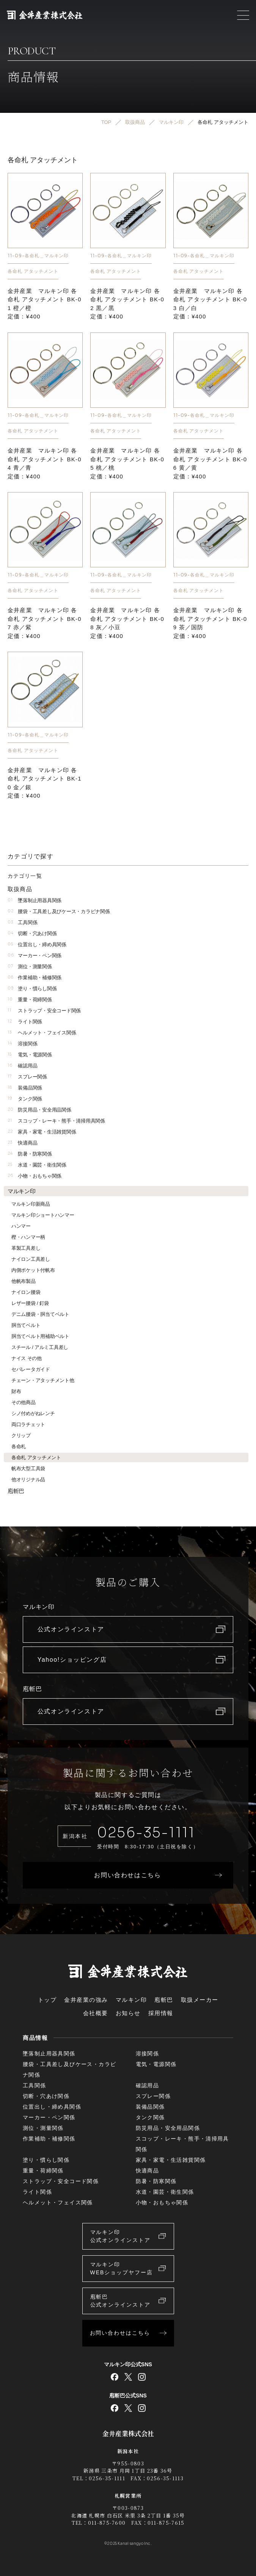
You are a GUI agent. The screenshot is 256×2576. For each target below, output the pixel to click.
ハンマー (21, 1226)
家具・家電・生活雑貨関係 (42, 1132)
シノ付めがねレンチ (33, 1413)
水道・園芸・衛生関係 (37, 1165)
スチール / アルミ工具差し (39, 1347)
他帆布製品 (23, 1281)
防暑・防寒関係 (30, 1154)
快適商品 (22, 1143)
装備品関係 (25, 1088)
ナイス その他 (26, 1358)
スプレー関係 (27, 1077)
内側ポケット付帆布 (33, 1270)
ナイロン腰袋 (25, 1292)
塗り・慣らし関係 (32, 988)
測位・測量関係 (30, 966)
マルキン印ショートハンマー (42, 1215)
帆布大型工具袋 (28, 1468)
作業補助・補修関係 (34, 977)
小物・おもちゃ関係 (34, 1176)
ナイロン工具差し (30, 1259)
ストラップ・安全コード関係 (44, 1010)
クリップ (21, 1435)
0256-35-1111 (146, 1832)
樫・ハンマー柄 (28, 1237)
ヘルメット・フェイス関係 (42, 1032)
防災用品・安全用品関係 (39, 1110)
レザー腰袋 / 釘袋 (30, 1303)
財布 (16, 1391)
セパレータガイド (30, 1369)
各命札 (18, 1446)
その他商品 (23, 1402)
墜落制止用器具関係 (34, 900)
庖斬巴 (16, 1491)
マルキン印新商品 (30, 1204)
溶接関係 (22, 1044)
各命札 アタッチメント (33, 271)
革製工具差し (25, 1248)
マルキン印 (22, 1191)
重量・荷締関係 (30, 999)
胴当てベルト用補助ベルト (40, 1336)
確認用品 (22, 1066)
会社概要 (95, 2013)
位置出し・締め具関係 (37, 944)
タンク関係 (25, 1099)
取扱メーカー (199, 2000)
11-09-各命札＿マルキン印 (38, 255)
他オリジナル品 (28, 1479)
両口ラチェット (28, 1424)
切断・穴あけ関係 (32, 933)
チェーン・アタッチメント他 (42, 1380)
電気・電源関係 (30, 1055)
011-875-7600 (107, 2522)
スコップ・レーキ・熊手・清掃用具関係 (56, 1121)
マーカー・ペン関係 (34, 955)
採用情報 (160, 2013)
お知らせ (128, 2013)
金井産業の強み (86, 2000)
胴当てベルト (25, 1325)
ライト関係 (25, 1021)
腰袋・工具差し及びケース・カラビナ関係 (59, 911)
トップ (47, 2000)
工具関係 (22, 922)
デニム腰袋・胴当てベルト (40, 1314)
